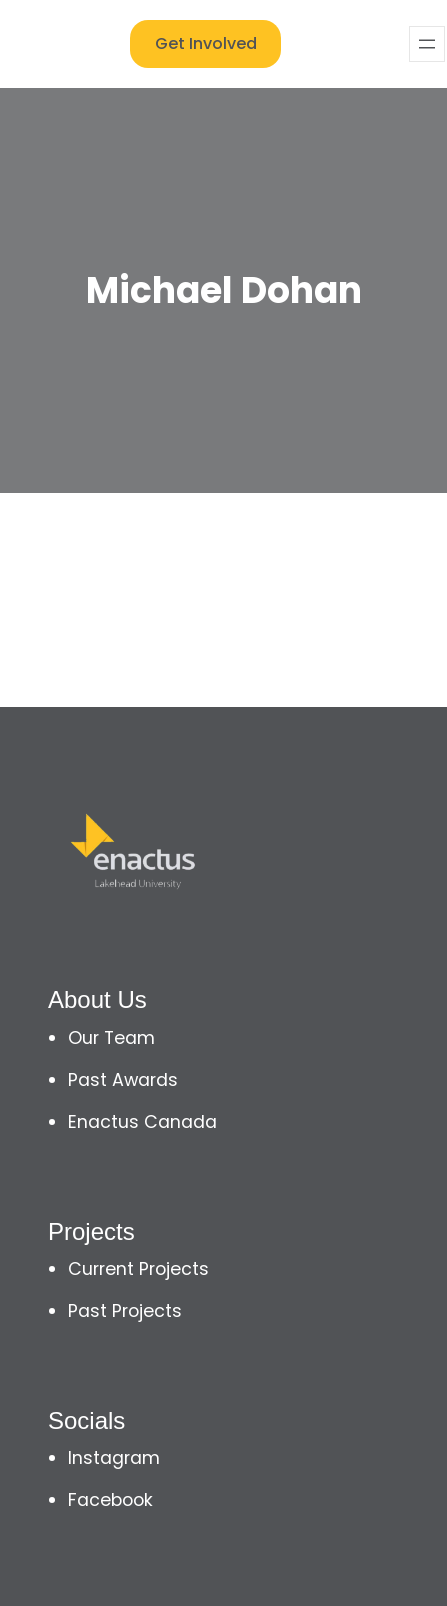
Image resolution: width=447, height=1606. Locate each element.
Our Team (111, 1038)
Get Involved (206, 43)
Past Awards (123, 1080)
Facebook (110, 1500)
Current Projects (138, 1269)
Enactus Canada (142, 1122)
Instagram (114, 1458)
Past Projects (125, 1311)
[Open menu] (427, 44)
